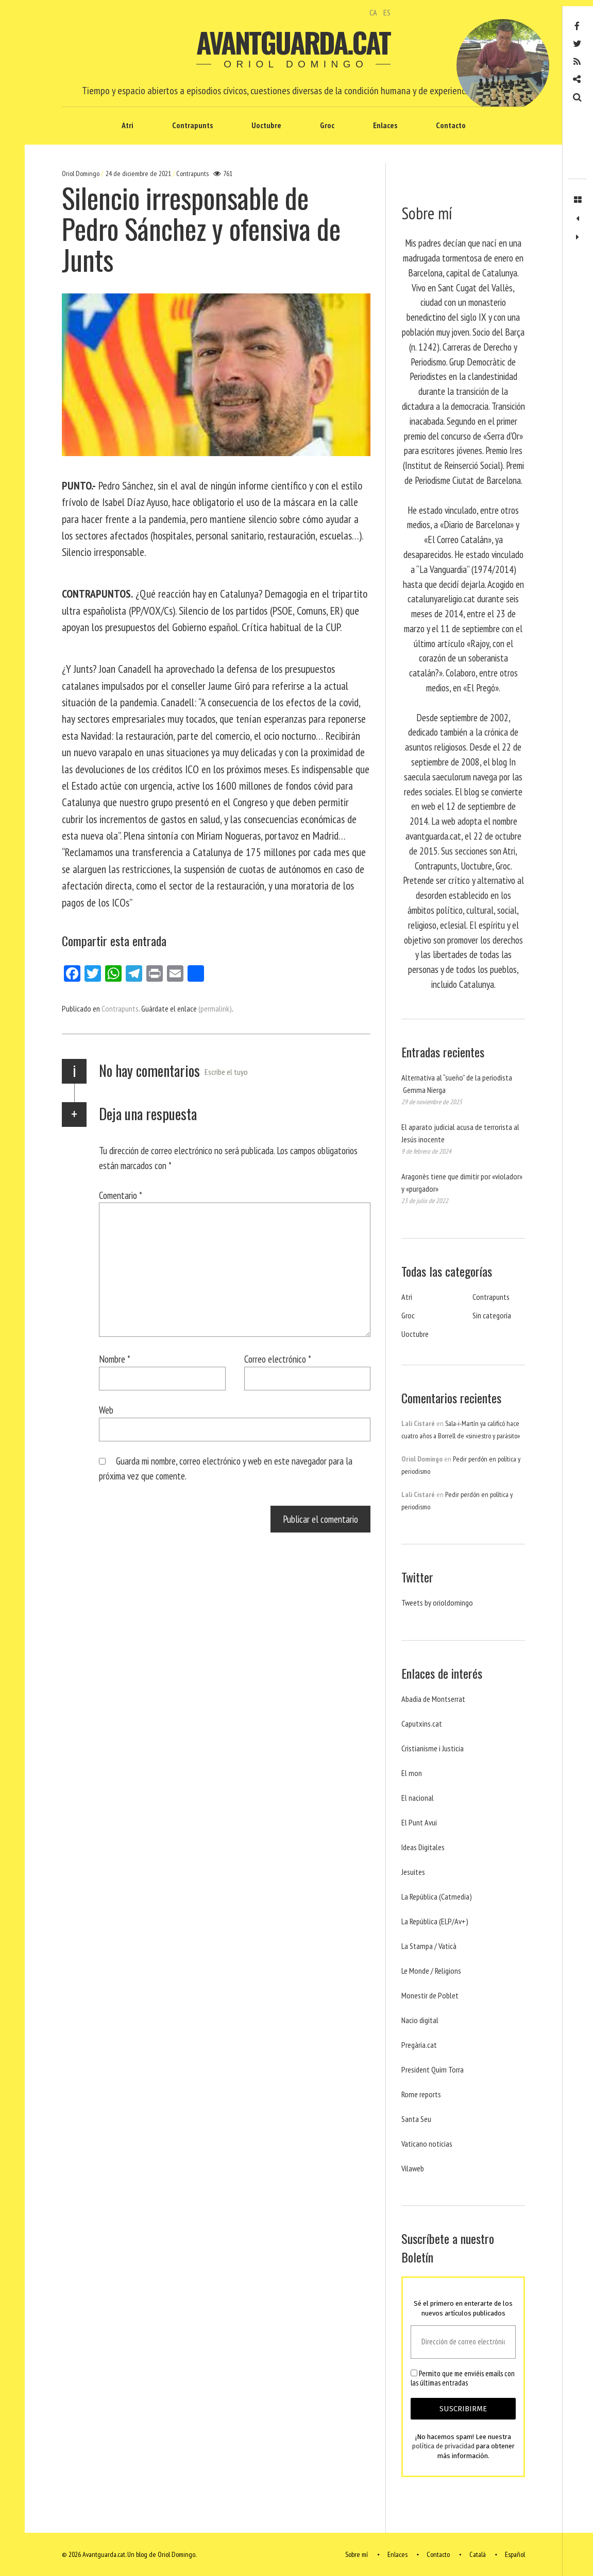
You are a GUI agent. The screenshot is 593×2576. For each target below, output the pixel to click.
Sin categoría (491, 1315)
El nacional (417, 1797)
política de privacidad (443, 2446)
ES (387, 12)
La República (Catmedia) (436, 1896)
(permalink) (215, 1008)
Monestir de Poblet (430, 1995)
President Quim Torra (432, 2069)
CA (373, 12)
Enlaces (385, 125)
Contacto (451, 125)
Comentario (120, 1195)
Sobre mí (356, 2554)
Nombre (114, 1358)
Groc (327, 125)
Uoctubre (266, 125)
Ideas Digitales (423, 1847)
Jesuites (413, 1872)
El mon (411, 1773)
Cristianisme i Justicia (432, 1748)
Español (515, 2554)
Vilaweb (412, 2168)
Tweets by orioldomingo (437, 1602)
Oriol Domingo (81, 173)
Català (477, 2554)
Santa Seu (416, 2119)
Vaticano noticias (426, 2143)
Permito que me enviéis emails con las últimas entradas (463, 2378)
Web (106, 1409)
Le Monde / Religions (431, 1970)
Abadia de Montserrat (433, 1699)
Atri (127, 125)
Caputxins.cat (421, 1723)
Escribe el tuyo (226, 1072)
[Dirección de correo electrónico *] (463, 2342)
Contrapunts (192, 125)
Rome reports (421, 2094)
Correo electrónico (277, 1358)
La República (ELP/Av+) (434, 1921)
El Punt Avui (419, 1822)
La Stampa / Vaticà (428, 1946)
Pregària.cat (419, 2045)
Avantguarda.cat (293, 42)
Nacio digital (419, 2020)
